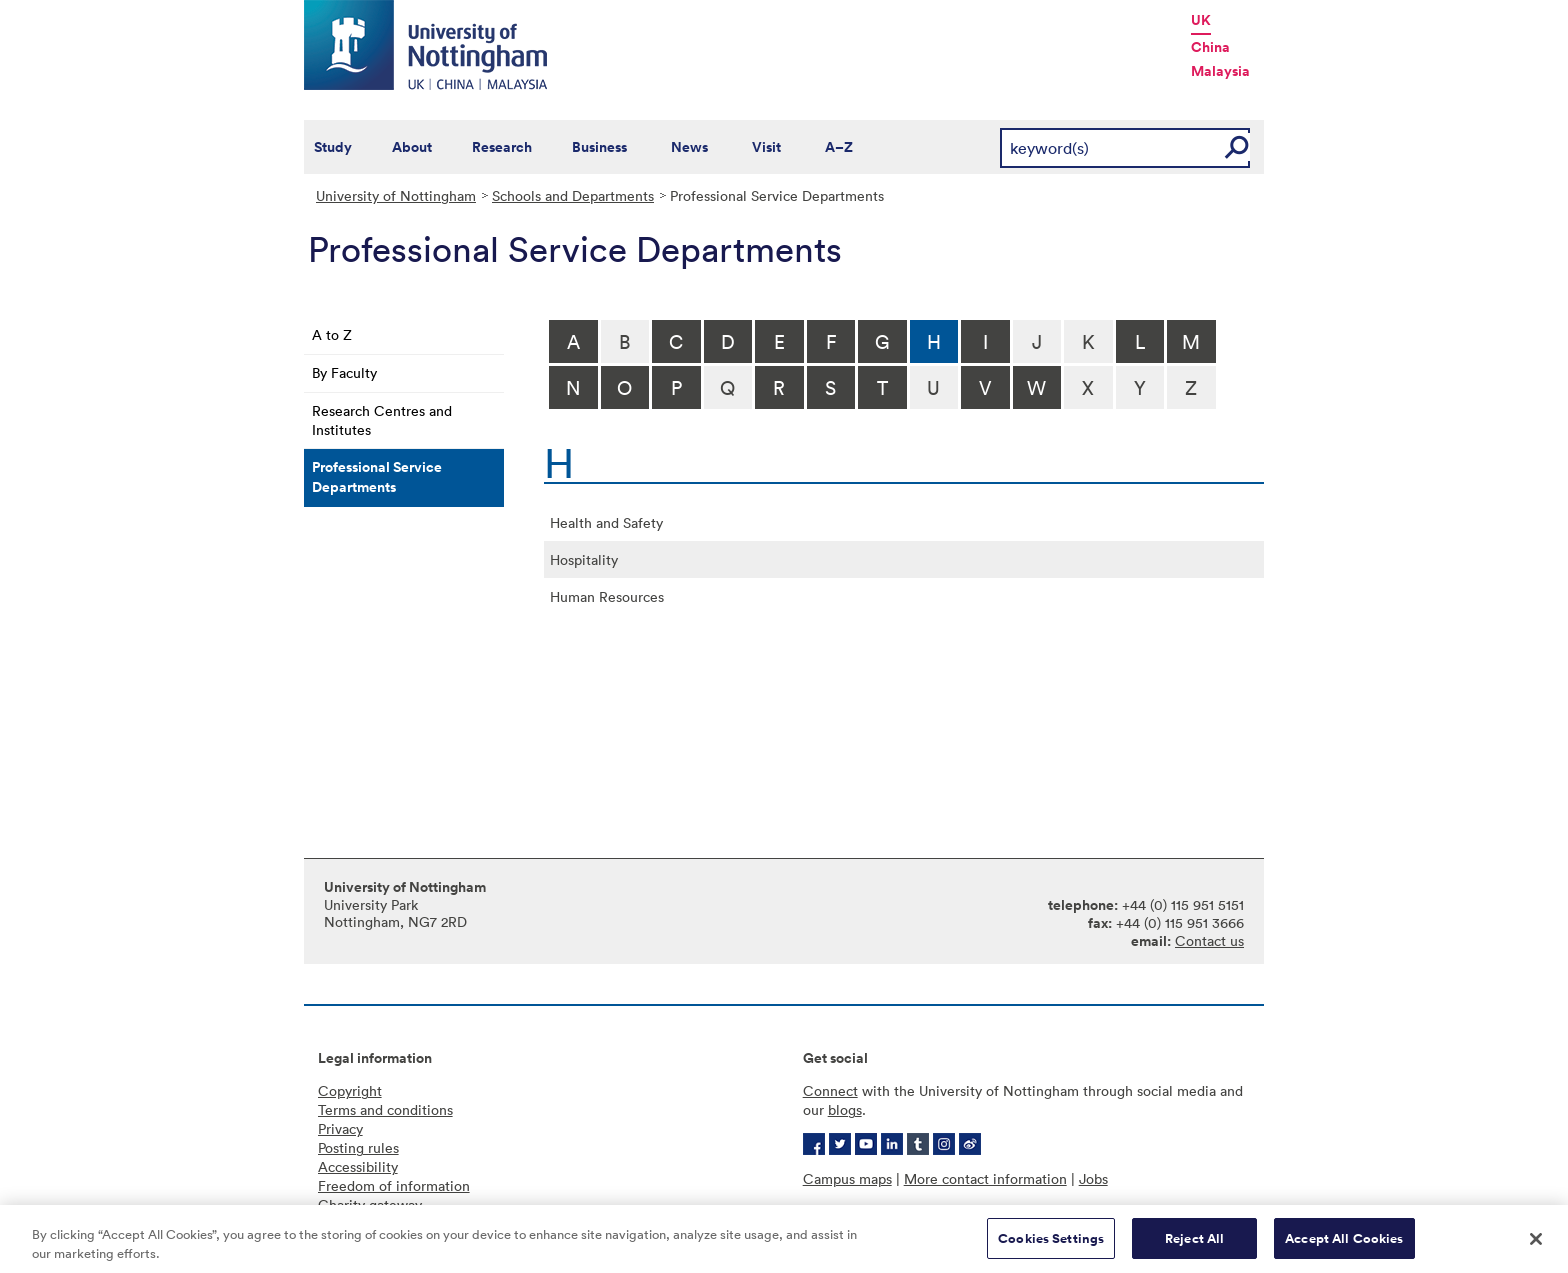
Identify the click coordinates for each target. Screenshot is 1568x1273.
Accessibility (358, 1166)
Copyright (350, 1090)
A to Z (332, 334)
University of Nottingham (396, 195)
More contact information (985, 1178)
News (689, 147)
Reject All (1194, 1246)
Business (599, 147)
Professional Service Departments (377, 477)
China (1210, 47)
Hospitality (584, 559)
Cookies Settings (1051, 1246)
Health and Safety (606, 522)
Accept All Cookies (1344, 1246)
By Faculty (344, 372)
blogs (845, 1109)
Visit (766, 147)
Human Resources (607, 596)
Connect (830, 1090)
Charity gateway (370, 1204)
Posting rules (358, 1147)
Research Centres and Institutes (382, 420)
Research (502, 147)
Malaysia (1220, 71)
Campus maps (847, 1178)
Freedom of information (394, 1185)
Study (333, 147)
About (412, 147)
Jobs (1093, 1178)
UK (1201, 20)
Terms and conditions (385, 1109)
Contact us (1209, 940)
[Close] (1536, 1246)
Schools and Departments (573, 195)
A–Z (839, 147)
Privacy (340, 1128)
